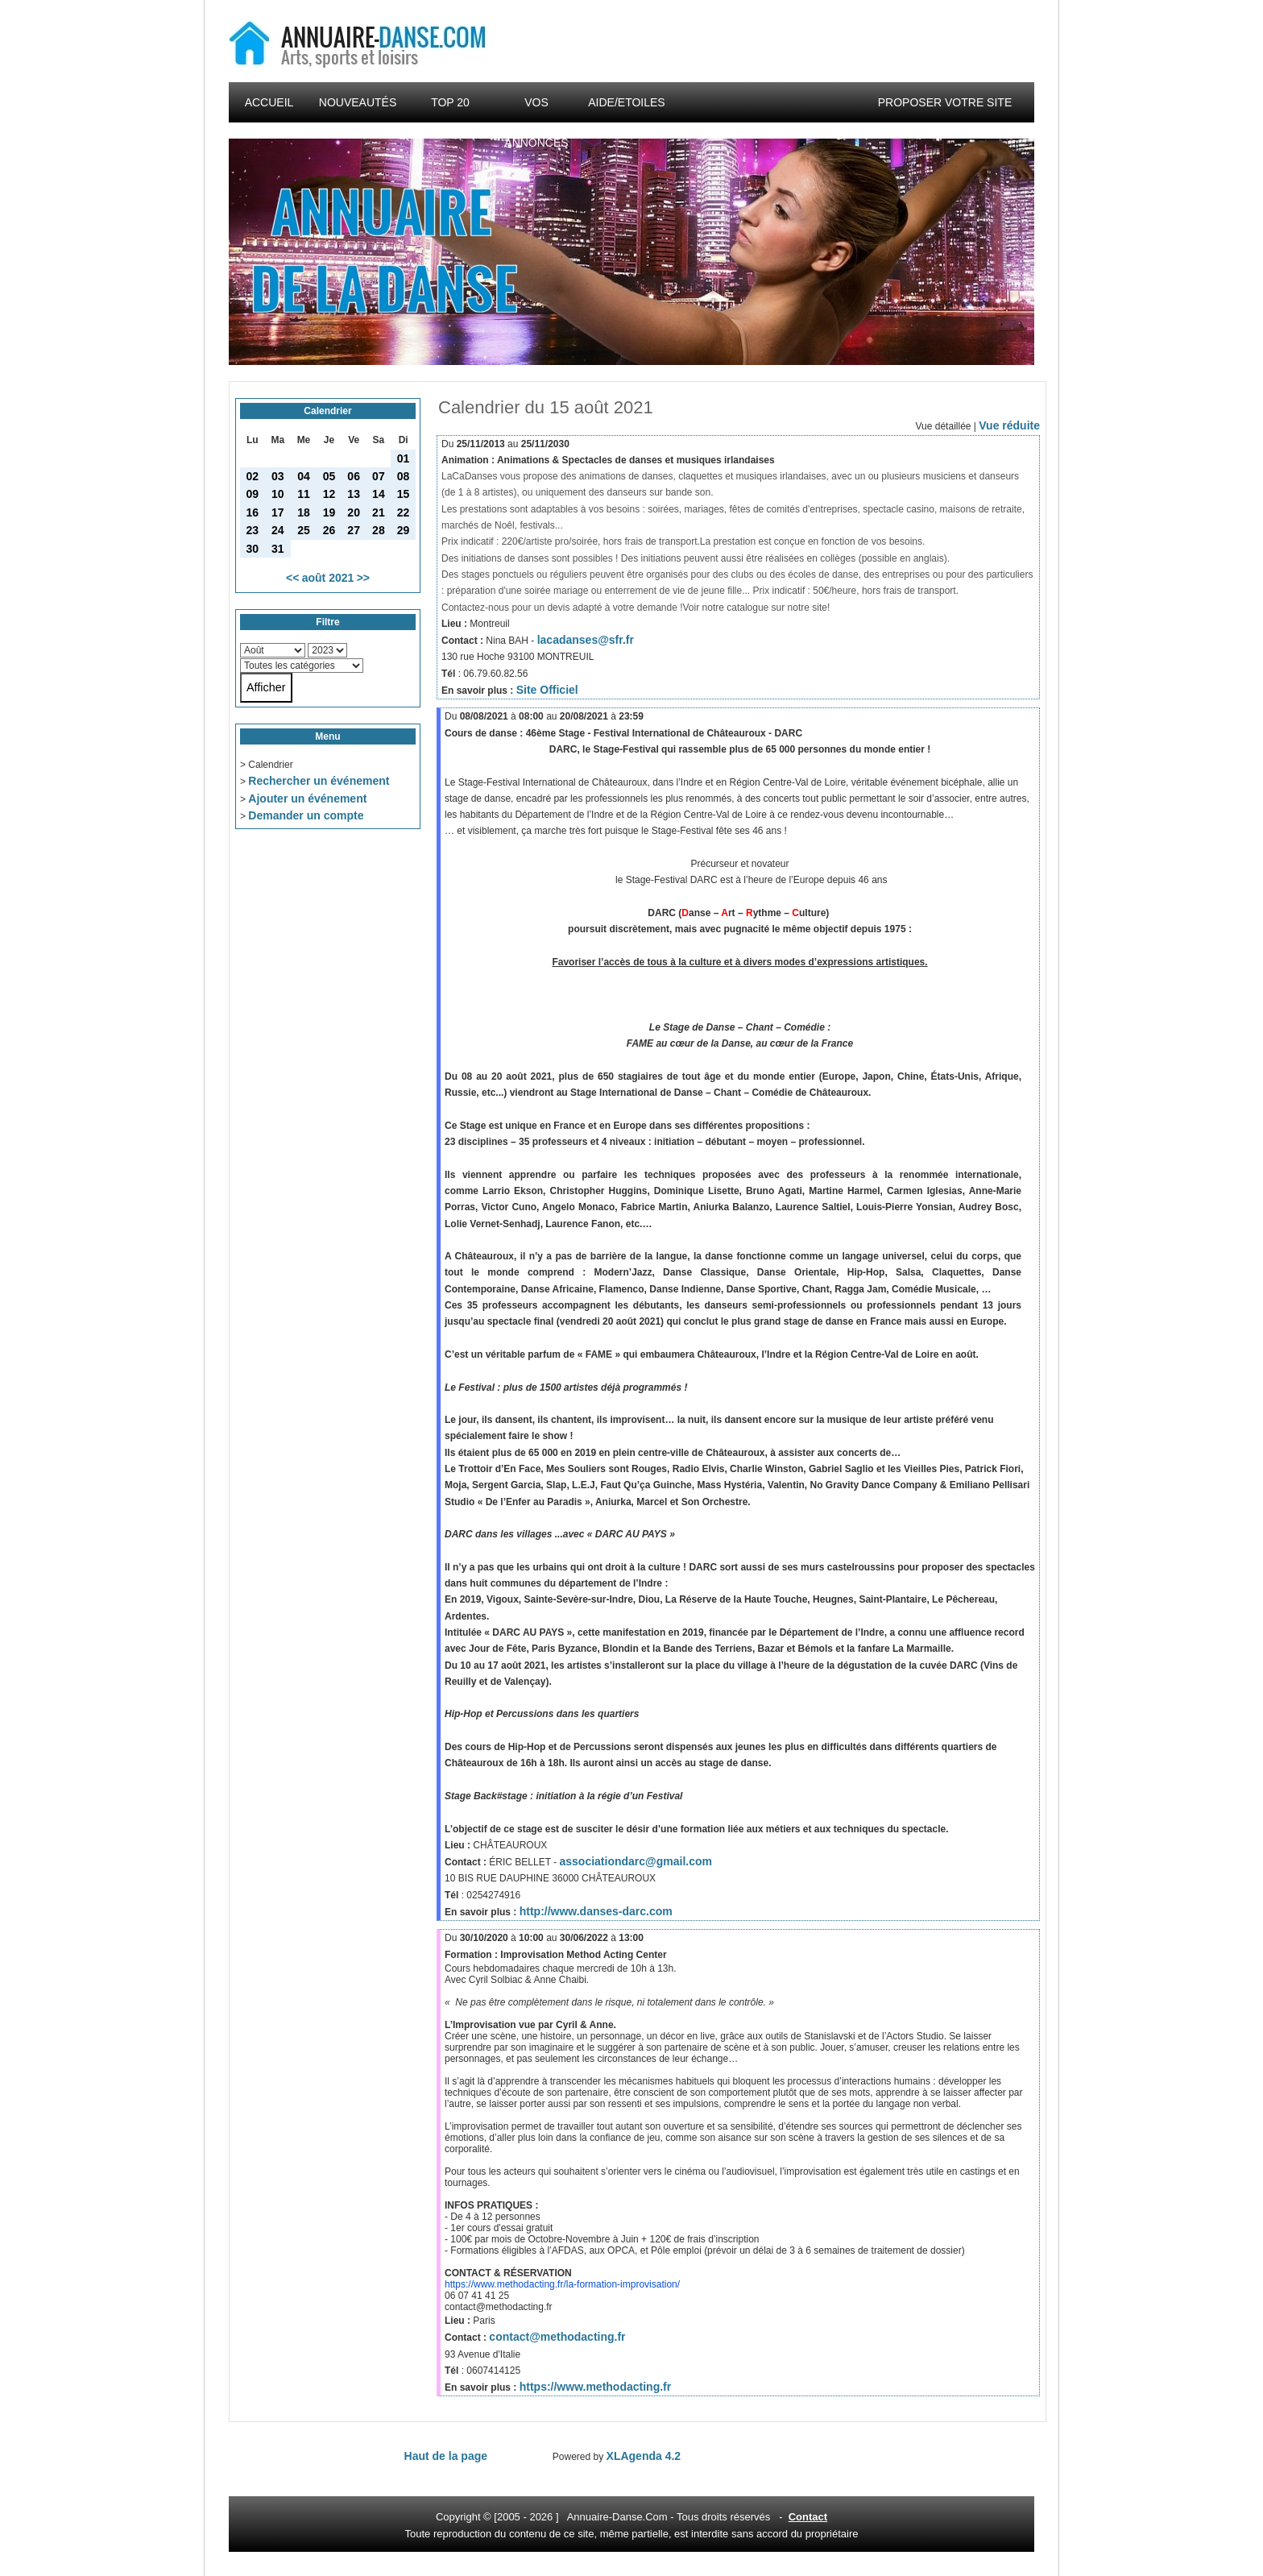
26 (329, 530)
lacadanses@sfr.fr (585, 639)
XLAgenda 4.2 (644, 2455)
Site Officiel (547, 689)
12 (329, 493)
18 (303, 512)
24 (277, 530)
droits (714, 2517)
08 (403, 476)
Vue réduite (1009, 425)
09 (252, 493)
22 (403, 512)
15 (403, 493)
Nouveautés (357, 102)
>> (363, 577)
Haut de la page (445, 2455)
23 (252, 530)
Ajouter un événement (307, 798)
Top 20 (450, 102)
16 (252, 512)
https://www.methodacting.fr (595, 2386)
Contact (808, 2517)
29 (403, 530)
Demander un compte (305, 815)
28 (378, 530)
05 (329, 476)
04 (303, 476)
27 (353, 530)
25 (303, 530)
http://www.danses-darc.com (596, 1911)
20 (353, 512)
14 (378, 493)
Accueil (269, 102)
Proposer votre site (945, 102)
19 (329, 512)
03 (277, 476)
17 (277, 512)
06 (353, 476)
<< (292, 577)
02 (252, 476)
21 (378, 512)
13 (353, 493)
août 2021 (328, 577)
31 (277, 548)
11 (303, 493)
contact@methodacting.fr (557, 2336)
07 (378, 476)
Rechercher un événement (318, 780)
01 (403, 458)
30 (252, 548)
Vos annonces (536, 109)
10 (277, 493)
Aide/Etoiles (626, 102)
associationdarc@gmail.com (635, 1861)
